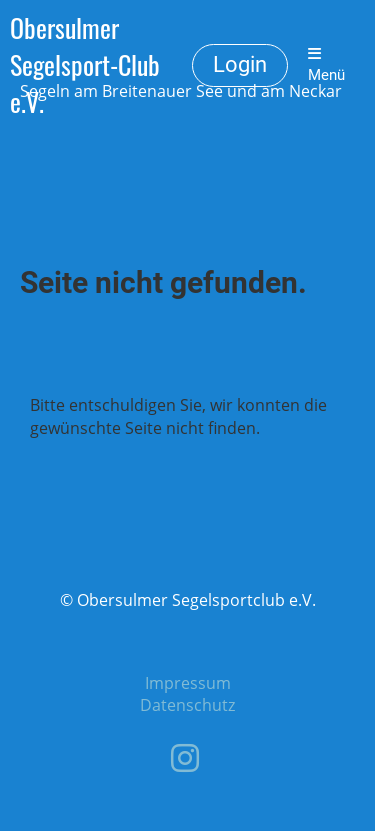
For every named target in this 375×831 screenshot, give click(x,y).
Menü (326, 65)
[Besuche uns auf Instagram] (185, 757)
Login (240, 64)
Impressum (188, 683)
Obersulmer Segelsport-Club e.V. (85, 65)
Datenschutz (187, 705)
